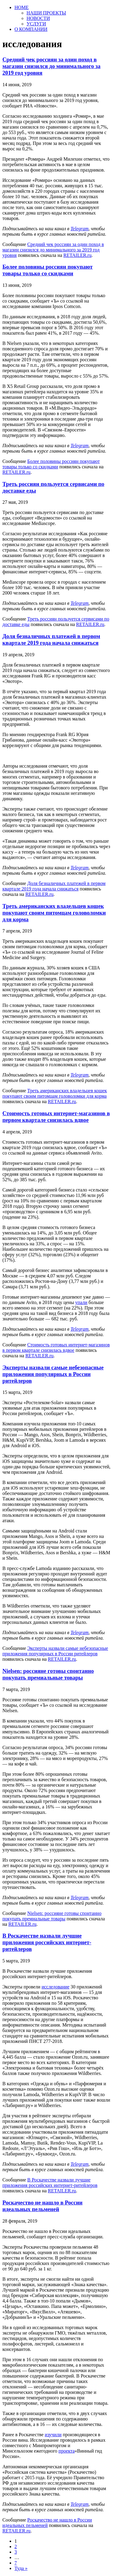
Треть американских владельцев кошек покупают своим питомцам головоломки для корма (54, 913)
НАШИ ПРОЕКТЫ (46, 12)
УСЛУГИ (36, 23)
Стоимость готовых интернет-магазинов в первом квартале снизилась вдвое (56, 1116)
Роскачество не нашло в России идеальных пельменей (42, 2205)
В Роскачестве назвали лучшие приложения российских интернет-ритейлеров (46, 1942)
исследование (55, 1986)
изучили (53, 2434)
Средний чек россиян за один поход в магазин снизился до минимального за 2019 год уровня (51, 66)
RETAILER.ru (77, 255)
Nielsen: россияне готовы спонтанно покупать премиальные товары (48, 1674)
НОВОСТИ (38, 18)
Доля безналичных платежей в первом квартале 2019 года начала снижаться (51, 639)
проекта (66, 2450)
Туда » (20, 2568)
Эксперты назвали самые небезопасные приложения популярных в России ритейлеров (53, 1374)
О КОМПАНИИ (30, 29)
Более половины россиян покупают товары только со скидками (47, 270)
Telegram (80, 228)
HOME (21, 7)
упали (81, 1302)
